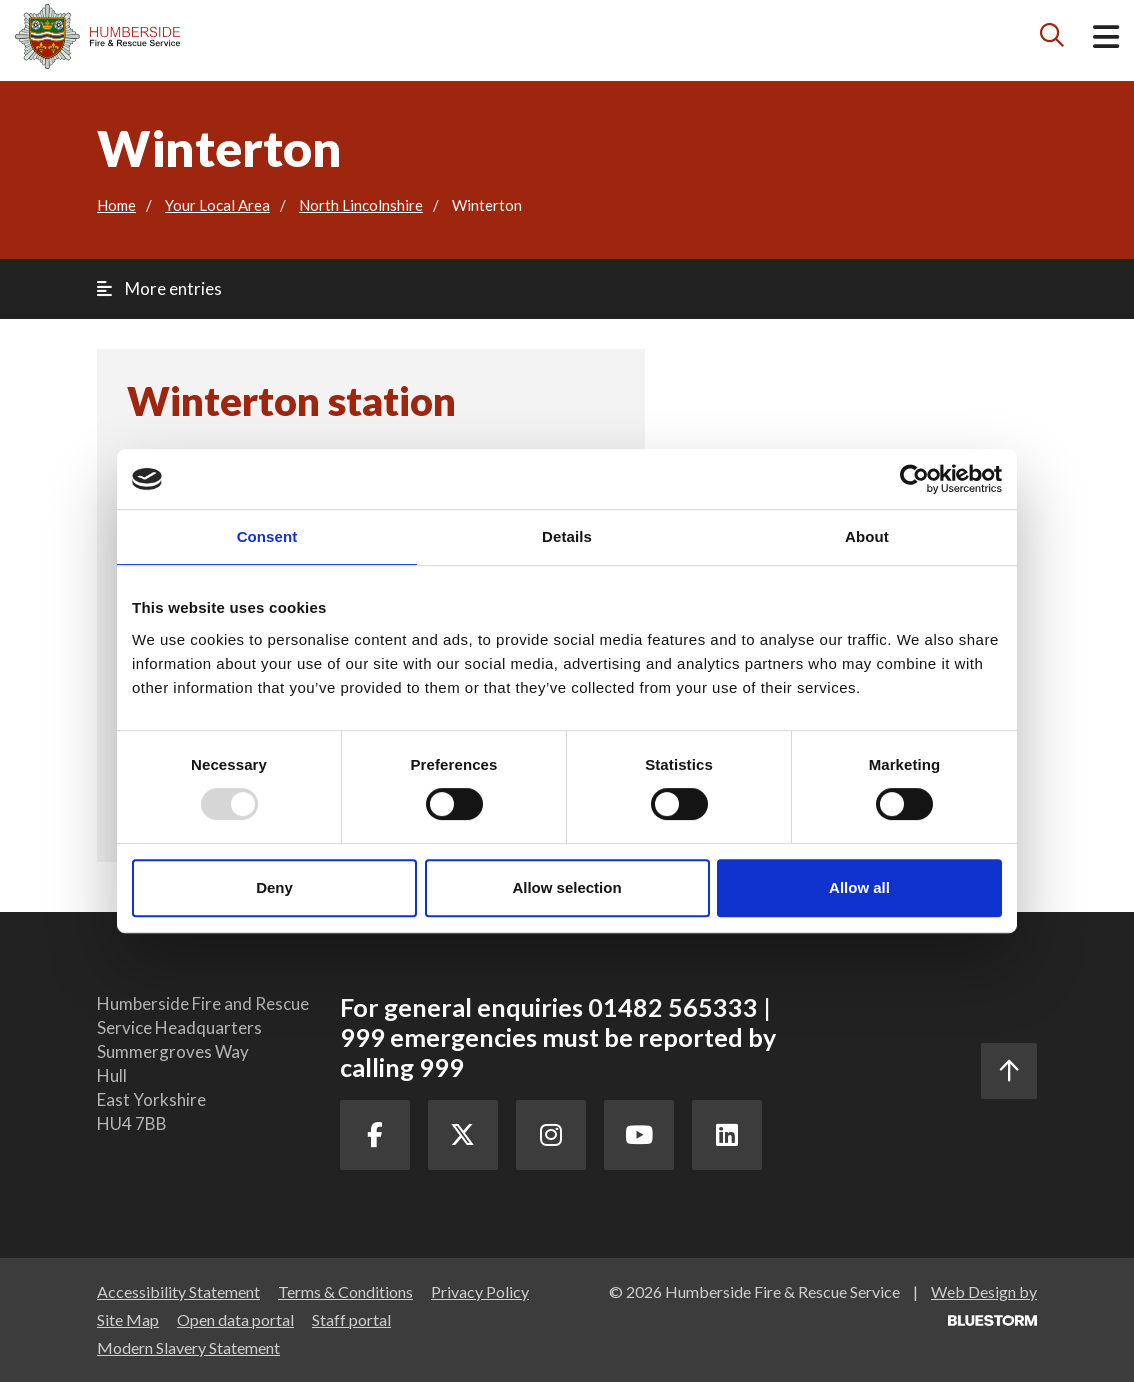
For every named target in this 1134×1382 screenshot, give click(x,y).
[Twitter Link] (463, 1135)
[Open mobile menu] (1106, 40)
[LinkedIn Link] (727, 1135)
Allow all (859, 887)
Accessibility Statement (178, 1291)
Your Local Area (217, 205)
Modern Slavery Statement (188, 1347)
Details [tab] (567, 536)
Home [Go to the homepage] (116, 205)
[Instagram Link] (551, 1135)
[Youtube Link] (639, 1135)
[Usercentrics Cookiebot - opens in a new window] (914, 479)
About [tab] (867, 536)
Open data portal (235, 1319)
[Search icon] (1052, 39)
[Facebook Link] (375, 1135)
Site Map (128, 1319)
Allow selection (566, 887)
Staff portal (351, 1319)
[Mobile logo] (97, 36)
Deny (274, 887)
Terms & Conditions (345, 1291)
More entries (159, 288)
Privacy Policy (480, 1291)
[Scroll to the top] (1009, 1071)
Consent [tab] (267, 536)
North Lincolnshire (361, 205)
